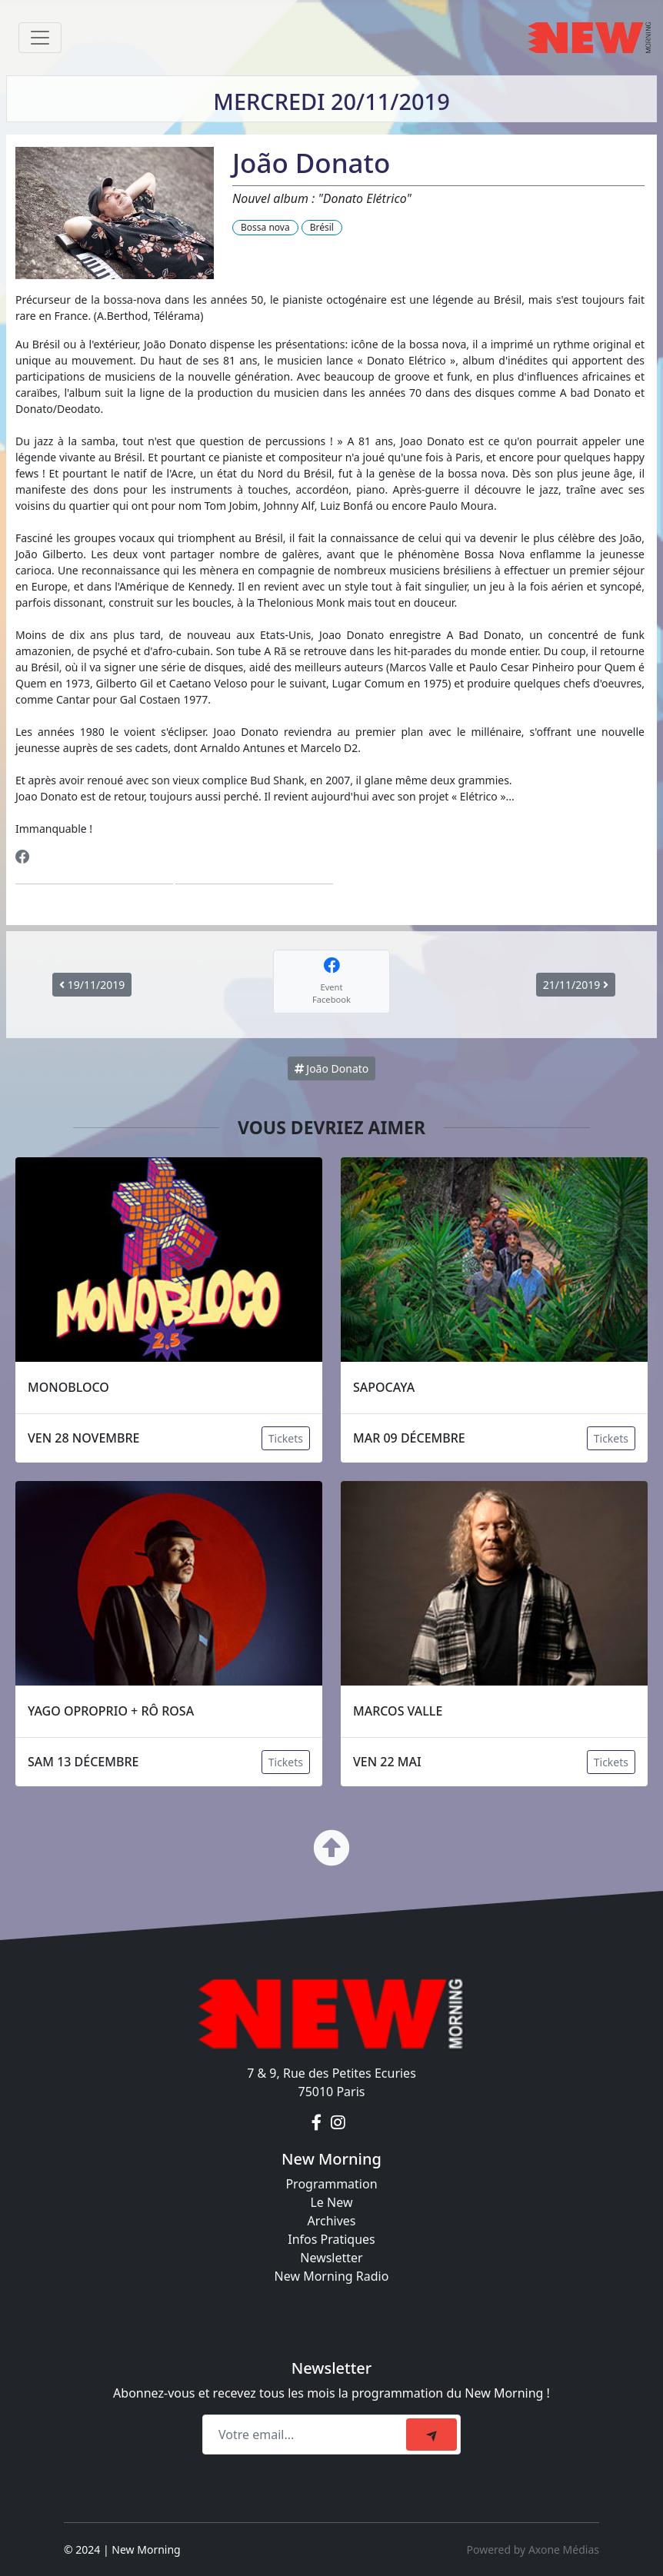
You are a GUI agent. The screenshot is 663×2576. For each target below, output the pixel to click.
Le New (331, 2202)
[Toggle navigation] (40, 37)
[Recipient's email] (306, 2434)
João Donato (332, 1068)
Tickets (285, 1438)
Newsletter (331, 2257)
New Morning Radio (332, 2276)
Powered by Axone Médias (533, 2549)
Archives (331, 2220)
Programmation (331, 2183)
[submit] (431, 2434)
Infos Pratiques (331, 2239)
